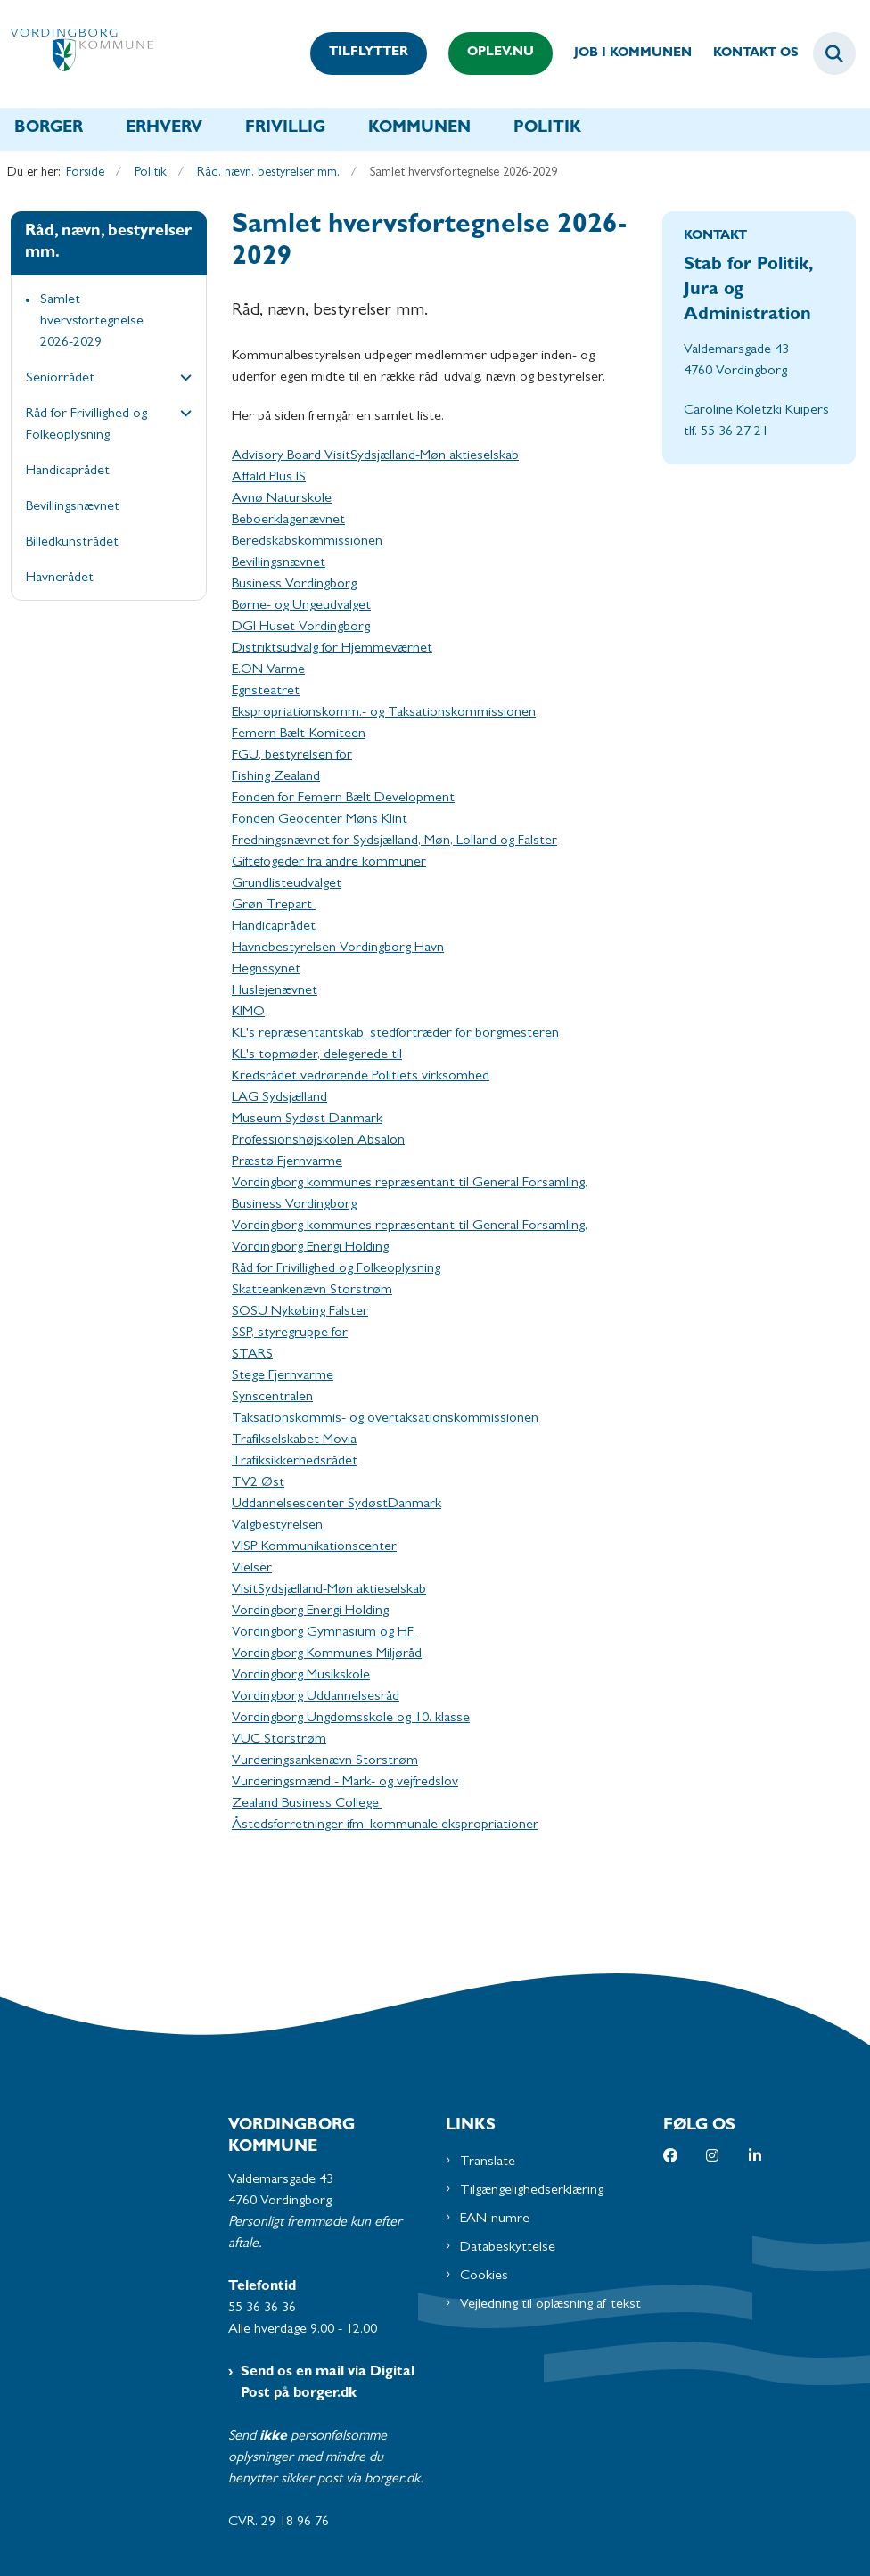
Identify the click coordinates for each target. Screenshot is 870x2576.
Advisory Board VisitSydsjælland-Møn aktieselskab (375, 456)
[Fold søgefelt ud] (834, 53)
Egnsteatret (266, 692)
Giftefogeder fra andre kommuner (329, 863)
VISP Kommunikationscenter (314, 1547)
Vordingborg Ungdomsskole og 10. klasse (351, 1718)
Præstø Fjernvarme (287, 1162)
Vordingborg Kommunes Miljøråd (327, 1654)
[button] (181, 380)
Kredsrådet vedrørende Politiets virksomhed (360, 1077)
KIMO (248, 1012)
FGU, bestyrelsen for (292, 756)
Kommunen (419, 129)
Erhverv (164, 129)
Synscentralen (272, 1398)
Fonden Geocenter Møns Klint (319, 820)
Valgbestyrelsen (277, 1526)
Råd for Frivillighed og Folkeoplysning (336, 1269)
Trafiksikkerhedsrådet (294, 1462)
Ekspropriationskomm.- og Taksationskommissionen (384, 713)
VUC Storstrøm (279, 1740)
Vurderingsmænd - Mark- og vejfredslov (345, 1783)
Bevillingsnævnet (278, 563)
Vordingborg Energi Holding (310, 1611)
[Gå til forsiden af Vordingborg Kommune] (76, 54)
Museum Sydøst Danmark (307, 1119)
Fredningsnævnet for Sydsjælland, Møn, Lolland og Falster (394, 841)
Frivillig (285, 129)
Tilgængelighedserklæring (531, 2191)
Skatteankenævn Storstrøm (312, 1291)
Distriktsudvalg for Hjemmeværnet (332, 649)
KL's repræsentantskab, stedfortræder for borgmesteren (395, 1034)
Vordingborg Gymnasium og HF (324, 1633)
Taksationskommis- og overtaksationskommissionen (385, 1419)
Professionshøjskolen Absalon (318, 1141)
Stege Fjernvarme (282, 1376)
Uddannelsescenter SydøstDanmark (336, 1504)
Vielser (252, 1569)
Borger (48, 129)
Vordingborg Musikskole (301, 1676)
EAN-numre (494, 2219)
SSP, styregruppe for (290, 1333)
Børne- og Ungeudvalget (301, 606)
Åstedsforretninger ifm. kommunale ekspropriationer (385, 1825)
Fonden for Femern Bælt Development (343, 799)
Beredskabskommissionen (307, 542)
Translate (487, 2162)
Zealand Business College (307, 1804)
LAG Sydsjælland (279, 1098)
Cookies (484, 2276)
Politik (547, 129)
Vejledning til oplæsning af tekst (550, 2305)
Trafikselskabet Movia (294, 1440)
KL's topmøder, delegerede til (317, 1055)
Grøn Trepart (274, 905)
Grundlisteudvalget (286, 884)
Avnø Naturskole (282, 499)
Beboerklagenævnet (288, 520)
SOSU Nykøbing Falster (300, 1312)
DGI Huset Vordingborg (301, 627)
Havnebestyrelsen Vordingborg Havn (338, 948)
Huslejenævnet (274, 991)
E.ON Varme (268, 670)
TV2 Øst (258, 1483)
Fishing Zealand (276, 777)
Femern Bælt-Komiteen (298, 734)
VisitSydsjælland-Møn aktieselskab (329, 1590)
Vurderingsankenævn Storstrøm (325, 1761)
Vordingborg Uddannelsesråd (315, 1697)
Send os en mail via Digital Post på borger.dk (327, 2383)
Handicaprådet (274, 927)
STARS (252, 1355)
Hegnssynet (266, 970)
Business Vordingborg (294, 585)
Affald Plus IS (269, 478)
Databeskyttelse (507, 2248)
